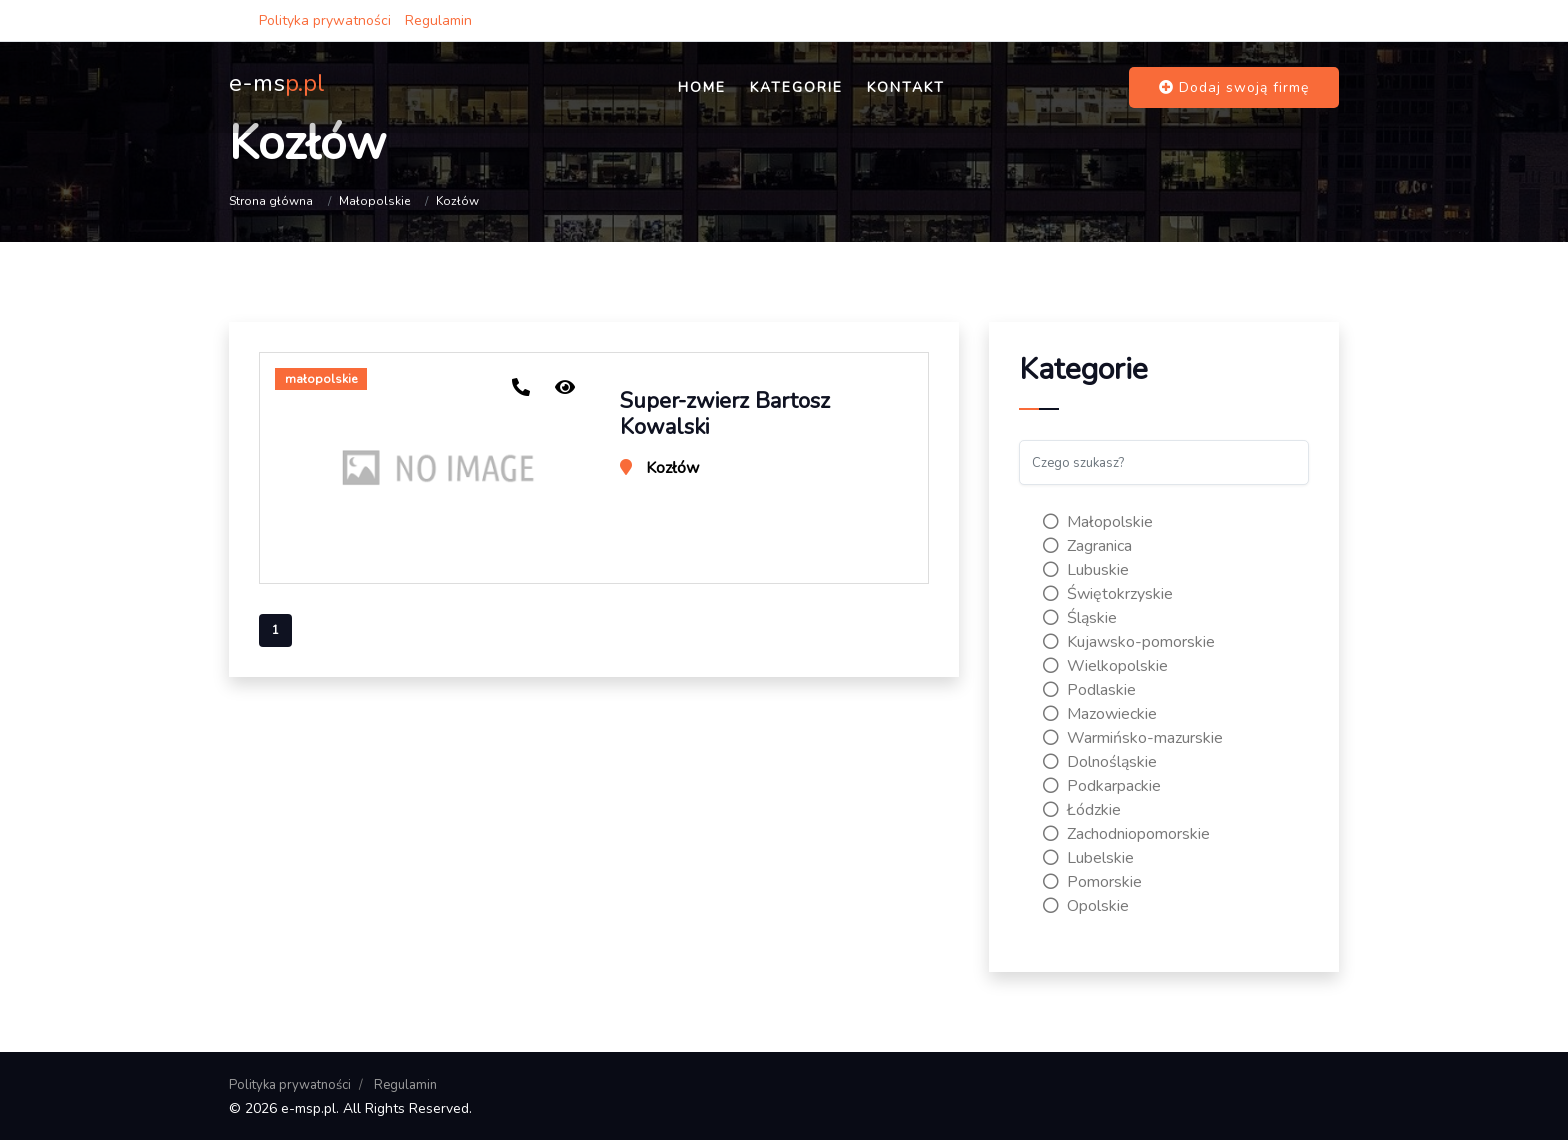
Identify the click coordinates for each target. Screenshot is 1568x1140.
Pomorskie (1092, 882)
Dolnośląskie (1100, 762)
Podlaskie (1089, 690)
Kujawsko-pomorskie (1129, 642)
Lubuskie (1086, 570)
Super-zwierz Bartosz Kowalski (725, 414)
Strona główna (271, 201)
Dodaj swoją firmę (1234, 87)
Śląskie (1080, 618)
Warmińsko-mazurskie (1133, 738)
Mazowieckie (1100, 714)
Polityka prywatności (325, 20)
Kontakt (906, 87)
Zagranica (1087, 546)
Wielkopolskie (1105, 666)
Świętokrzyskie (1108, 594)
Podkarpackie (1102, 786)
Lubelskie (1088, 858)
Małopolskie (374, 201)
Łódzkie (1082, 810)
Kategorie (796, 87)
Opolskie (1086, 906)
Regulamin (438, 20)
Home (702, 87)
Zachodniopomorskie (1126, 834)
